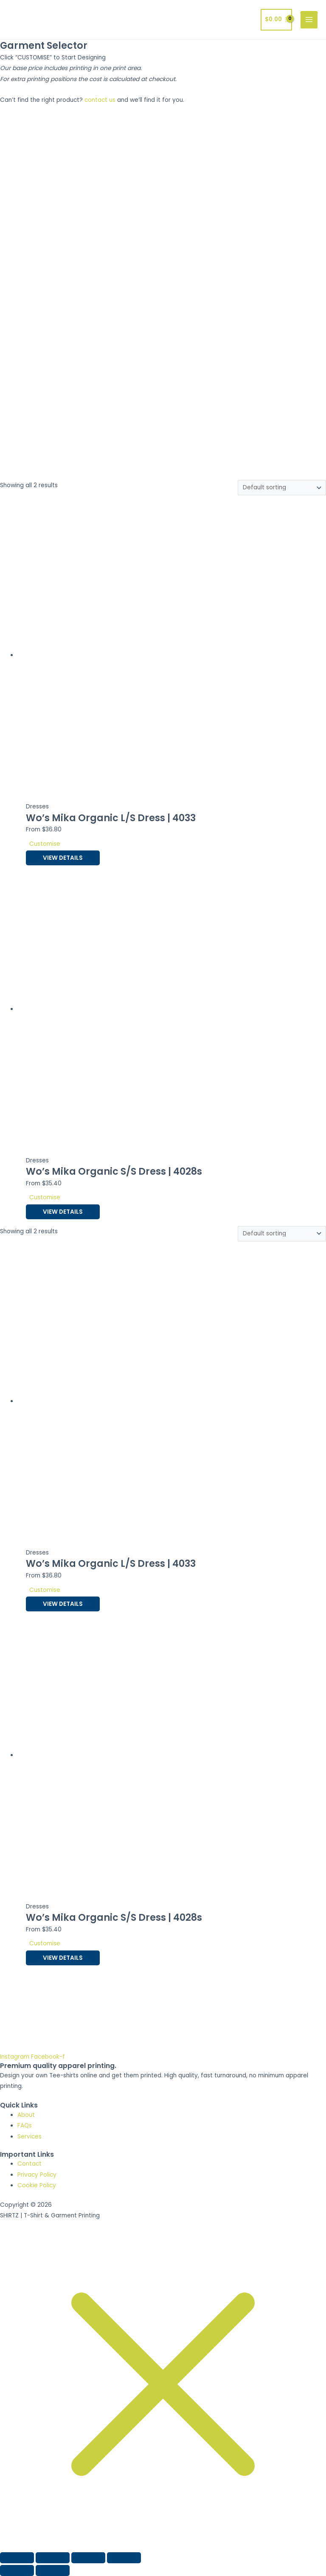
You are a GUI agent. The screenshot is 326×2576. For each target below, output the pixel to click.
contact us (99, 100)
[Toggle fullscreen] (53, 2557)
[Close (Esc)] (124, 2557)
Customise (44, 844)
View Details (63, 858)
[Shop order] (282, 487)
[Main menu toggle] (309, 19)
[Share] (88, 2557)
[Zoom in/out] (17, 2557)
